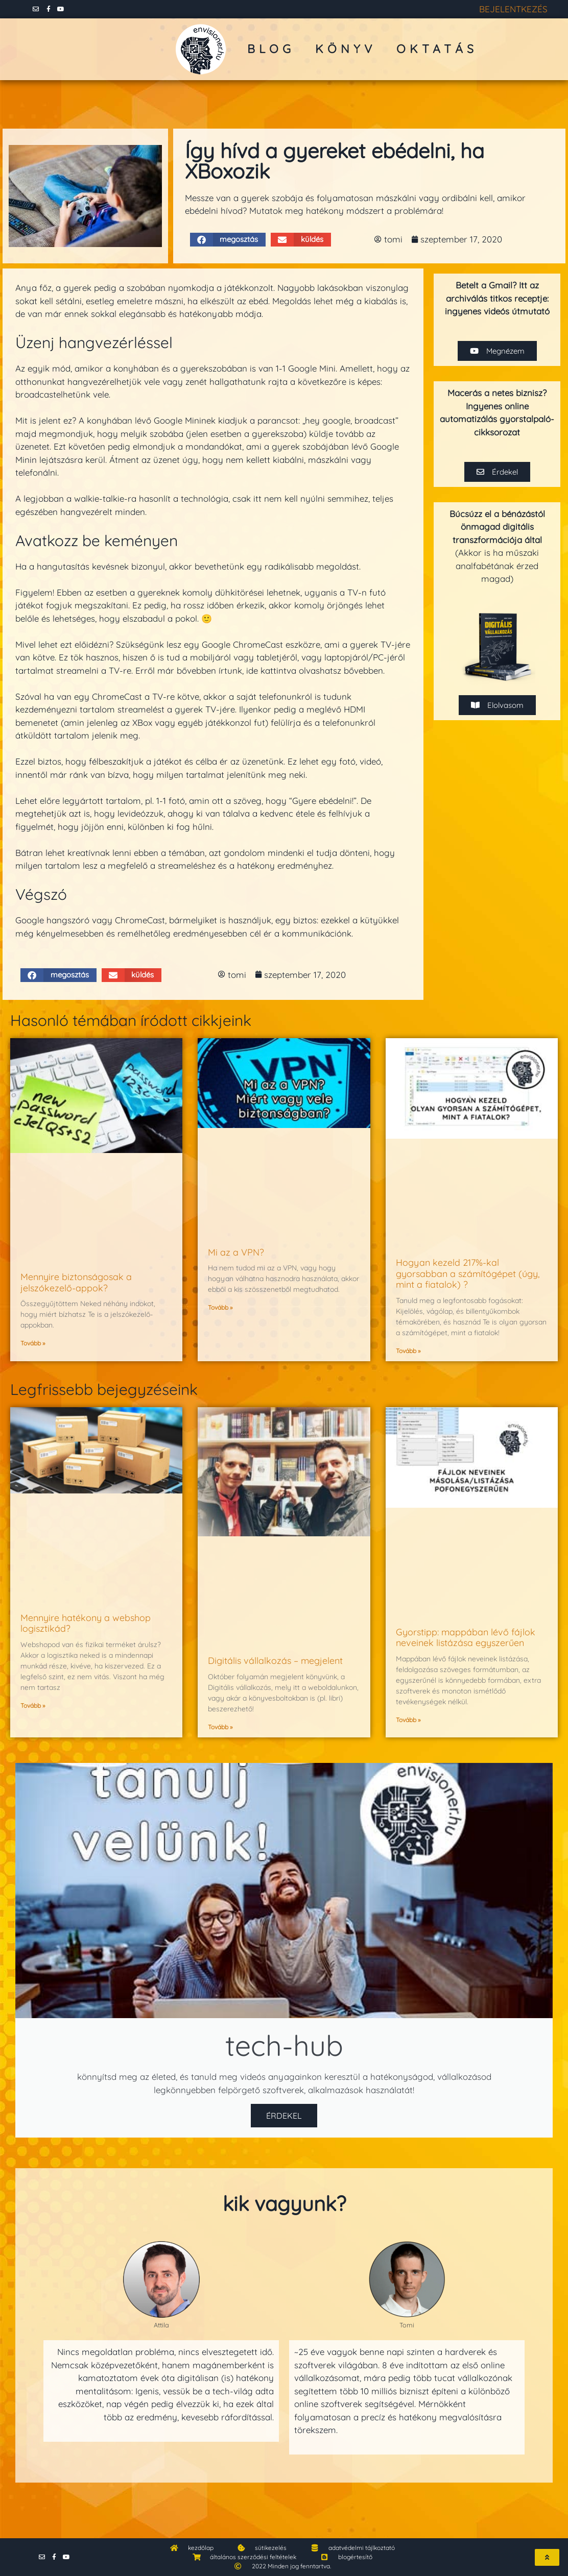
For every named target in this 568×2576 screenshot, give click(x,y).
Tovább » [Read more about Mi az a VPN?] (220, 1307)
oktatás (437, 48)
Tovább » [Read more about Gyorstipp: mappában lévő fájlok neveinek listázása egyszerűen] (408, 1720)
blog (271, 48)
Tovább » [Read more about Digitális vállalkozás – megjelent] (220, 1727)
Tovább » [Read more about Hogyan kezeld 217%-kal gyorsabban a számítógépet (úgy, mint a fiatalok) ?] (408, 1351)
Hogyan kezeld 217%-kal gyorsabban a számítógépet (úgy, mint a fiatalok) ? (467, 1273)
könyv (345, 48)
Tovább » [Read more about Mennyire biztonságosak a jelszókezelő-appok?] (32, 1343)
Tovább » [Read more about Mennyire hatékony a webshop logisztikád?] (32, 1705)
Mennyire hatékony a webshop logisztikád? (85, 1623)
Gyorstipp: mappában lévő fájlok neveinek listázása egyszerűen (465, 1637)
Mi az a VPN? (236, 1252)
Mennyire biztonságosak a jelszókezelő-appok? (76, 1282)
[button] (228, 240)
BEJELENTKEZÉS (513, 9)
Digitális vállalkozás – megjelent (275, 1660)
